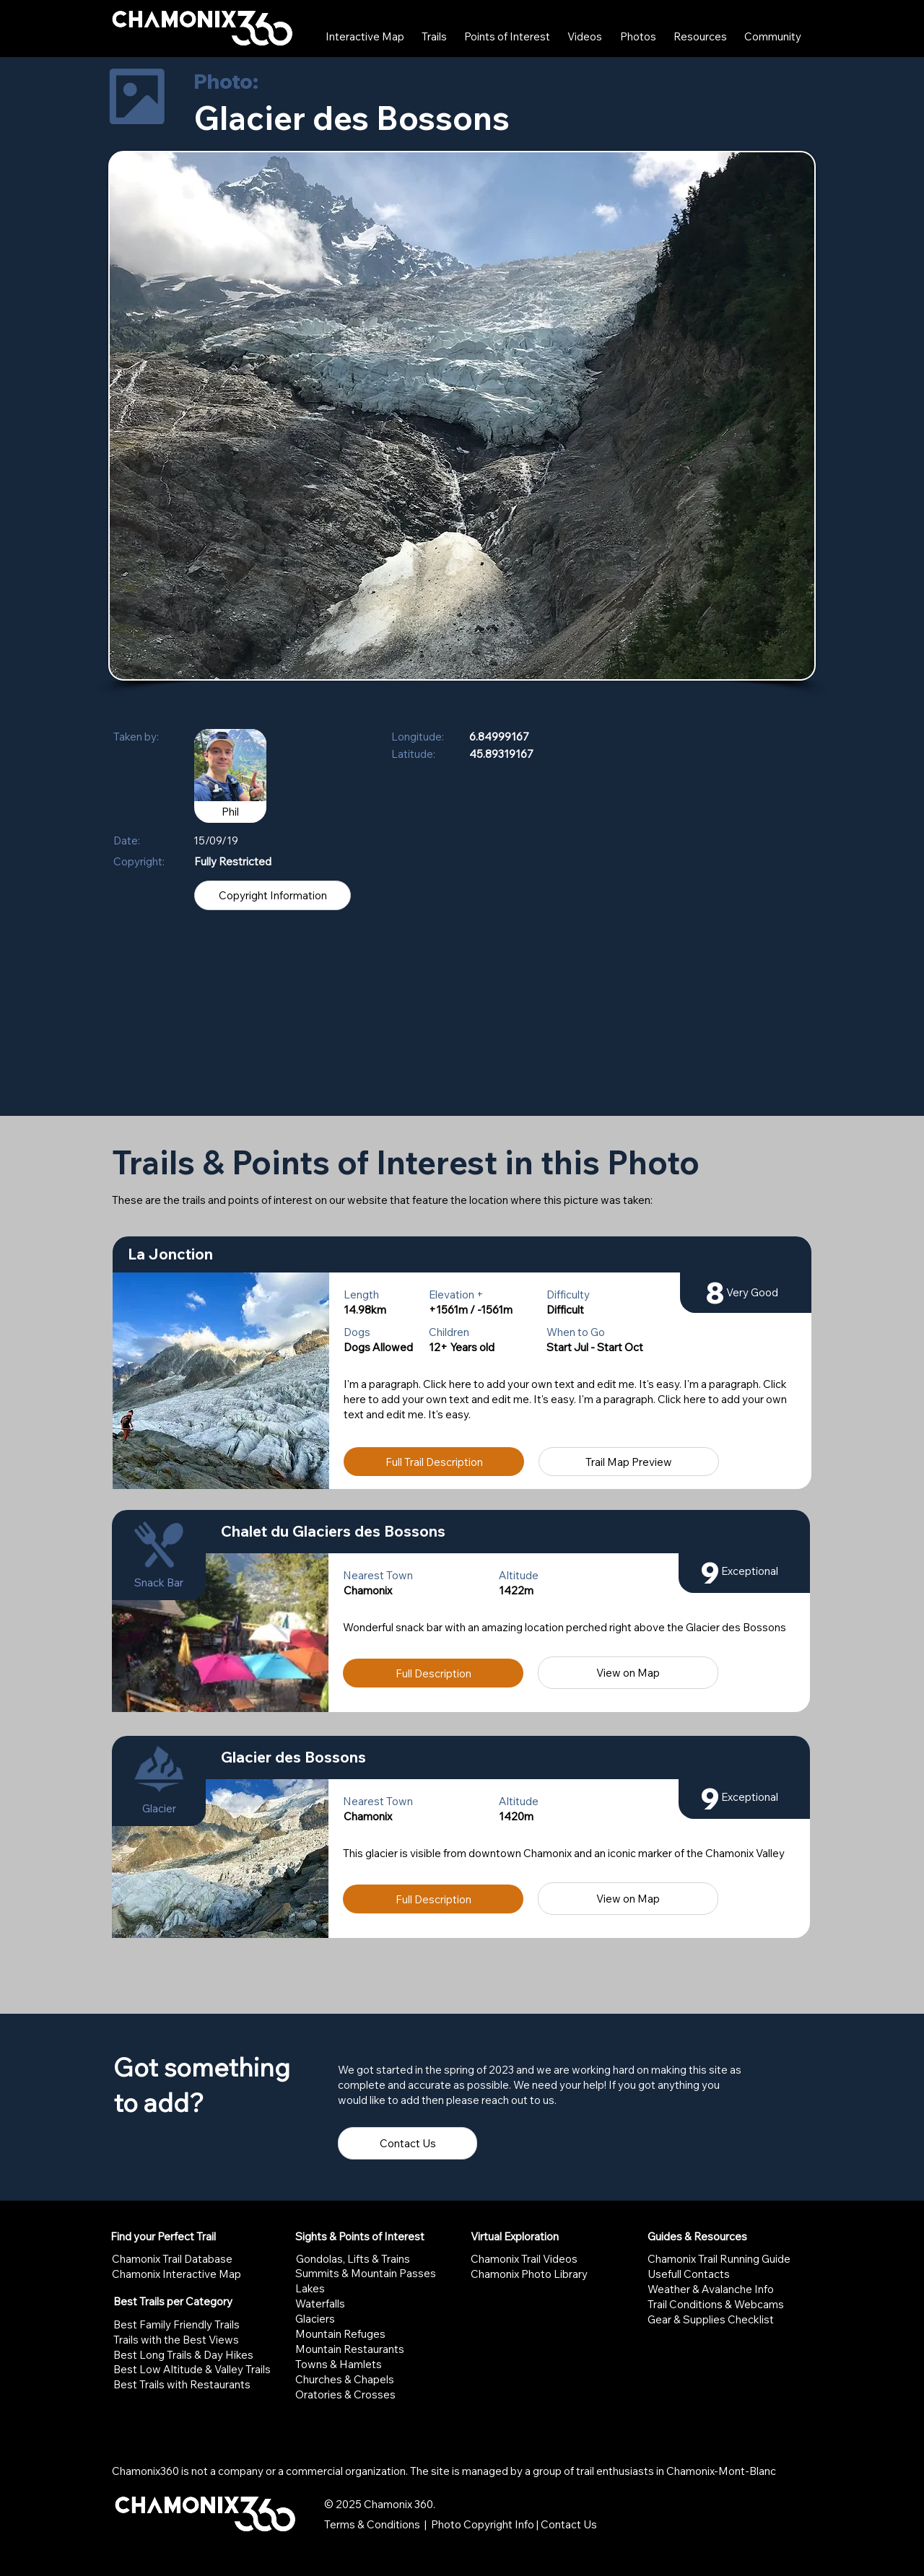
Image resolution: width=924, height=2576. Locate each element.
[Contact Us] (407, 2143)
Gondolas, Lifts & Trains (353, 2259)
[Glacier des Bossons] (508, 1757)
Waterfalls (320, 2303)
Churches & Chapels (344, 2379)
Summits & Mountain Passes (365, 2273)
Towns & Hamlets (338, 2364)
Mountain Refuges (340, 2334)
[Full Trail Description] (434, 1461)
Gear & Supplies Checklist (711, 2319)
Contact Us (569, 2524)
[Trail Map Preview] (629, 1461)
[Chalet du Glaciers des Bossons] (508, 1531)
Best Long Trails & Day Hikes (183, 2355)
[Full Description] (433, 1673)
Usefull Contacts (689, 2274)
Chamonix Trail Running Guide (719, 2259)
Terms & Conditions (372, 2524)
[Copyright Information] (272, 895)
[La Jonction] (462, 1254)
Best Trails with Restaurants (181, 2384)
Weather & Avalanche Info (711, 2289)
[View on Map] (628, 1672)
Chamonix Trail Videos (524, 2259)
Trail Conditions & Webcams (716, 2304)
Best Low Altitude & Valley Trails (192, 2369)
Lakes (310, 2288)
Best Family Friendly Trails (176, 2324)
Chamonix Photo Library (529, 2274)
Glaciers (315, 2319)
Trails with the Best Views (176, 2339)
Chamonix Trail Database (172, 2259)
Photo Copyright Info (482, 2524)
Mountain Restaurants (349, 2349)
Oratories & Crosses (345, 2394)
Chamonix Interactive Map (176, 2274)
